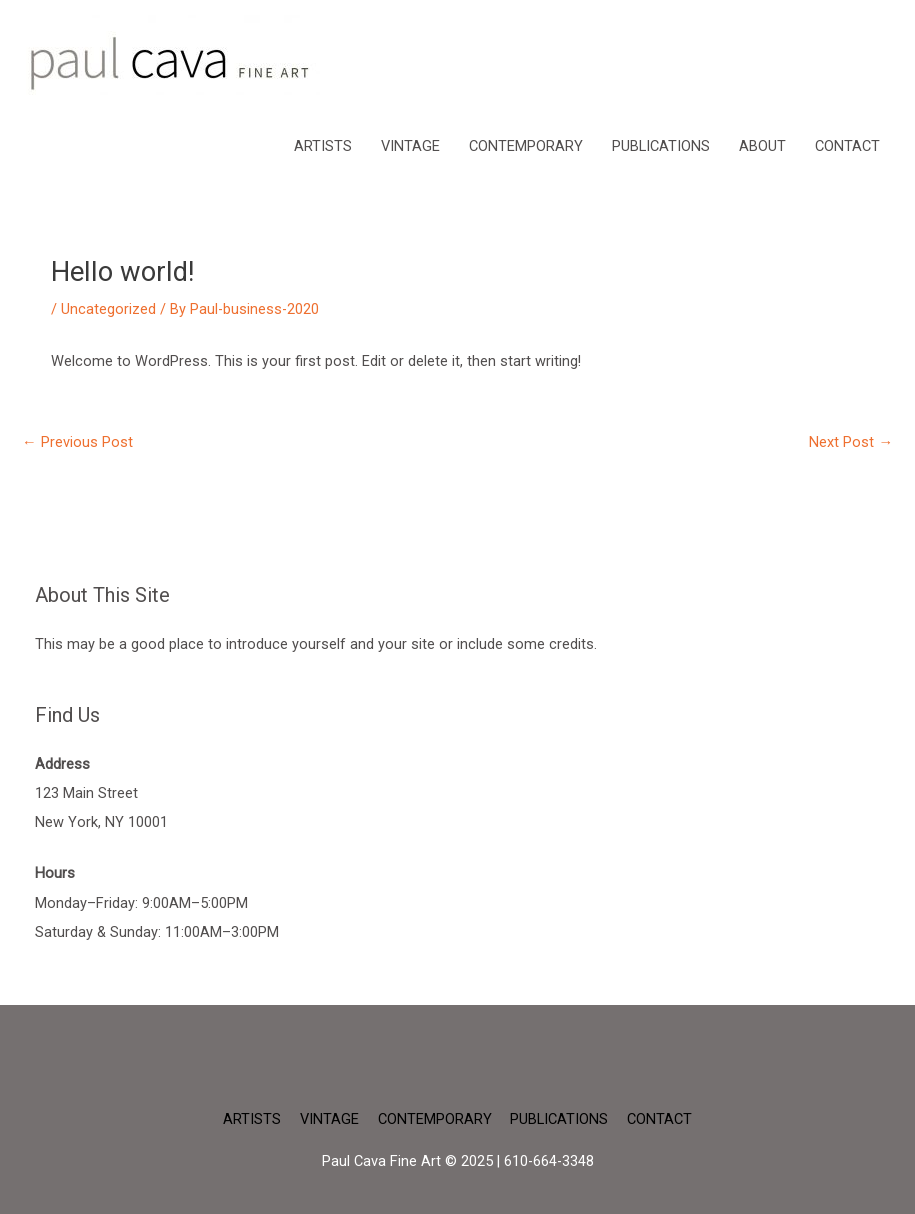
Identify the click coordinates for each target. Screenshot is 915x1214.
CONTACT (847, 146)
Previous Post (77, 442)
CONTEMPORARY (526, 146)
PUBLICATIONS (661, 146)
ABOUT (762, 146)
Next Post (851, 442)
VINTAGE (410, 146)
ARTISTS (323, 146)
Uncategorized (108, 309)
